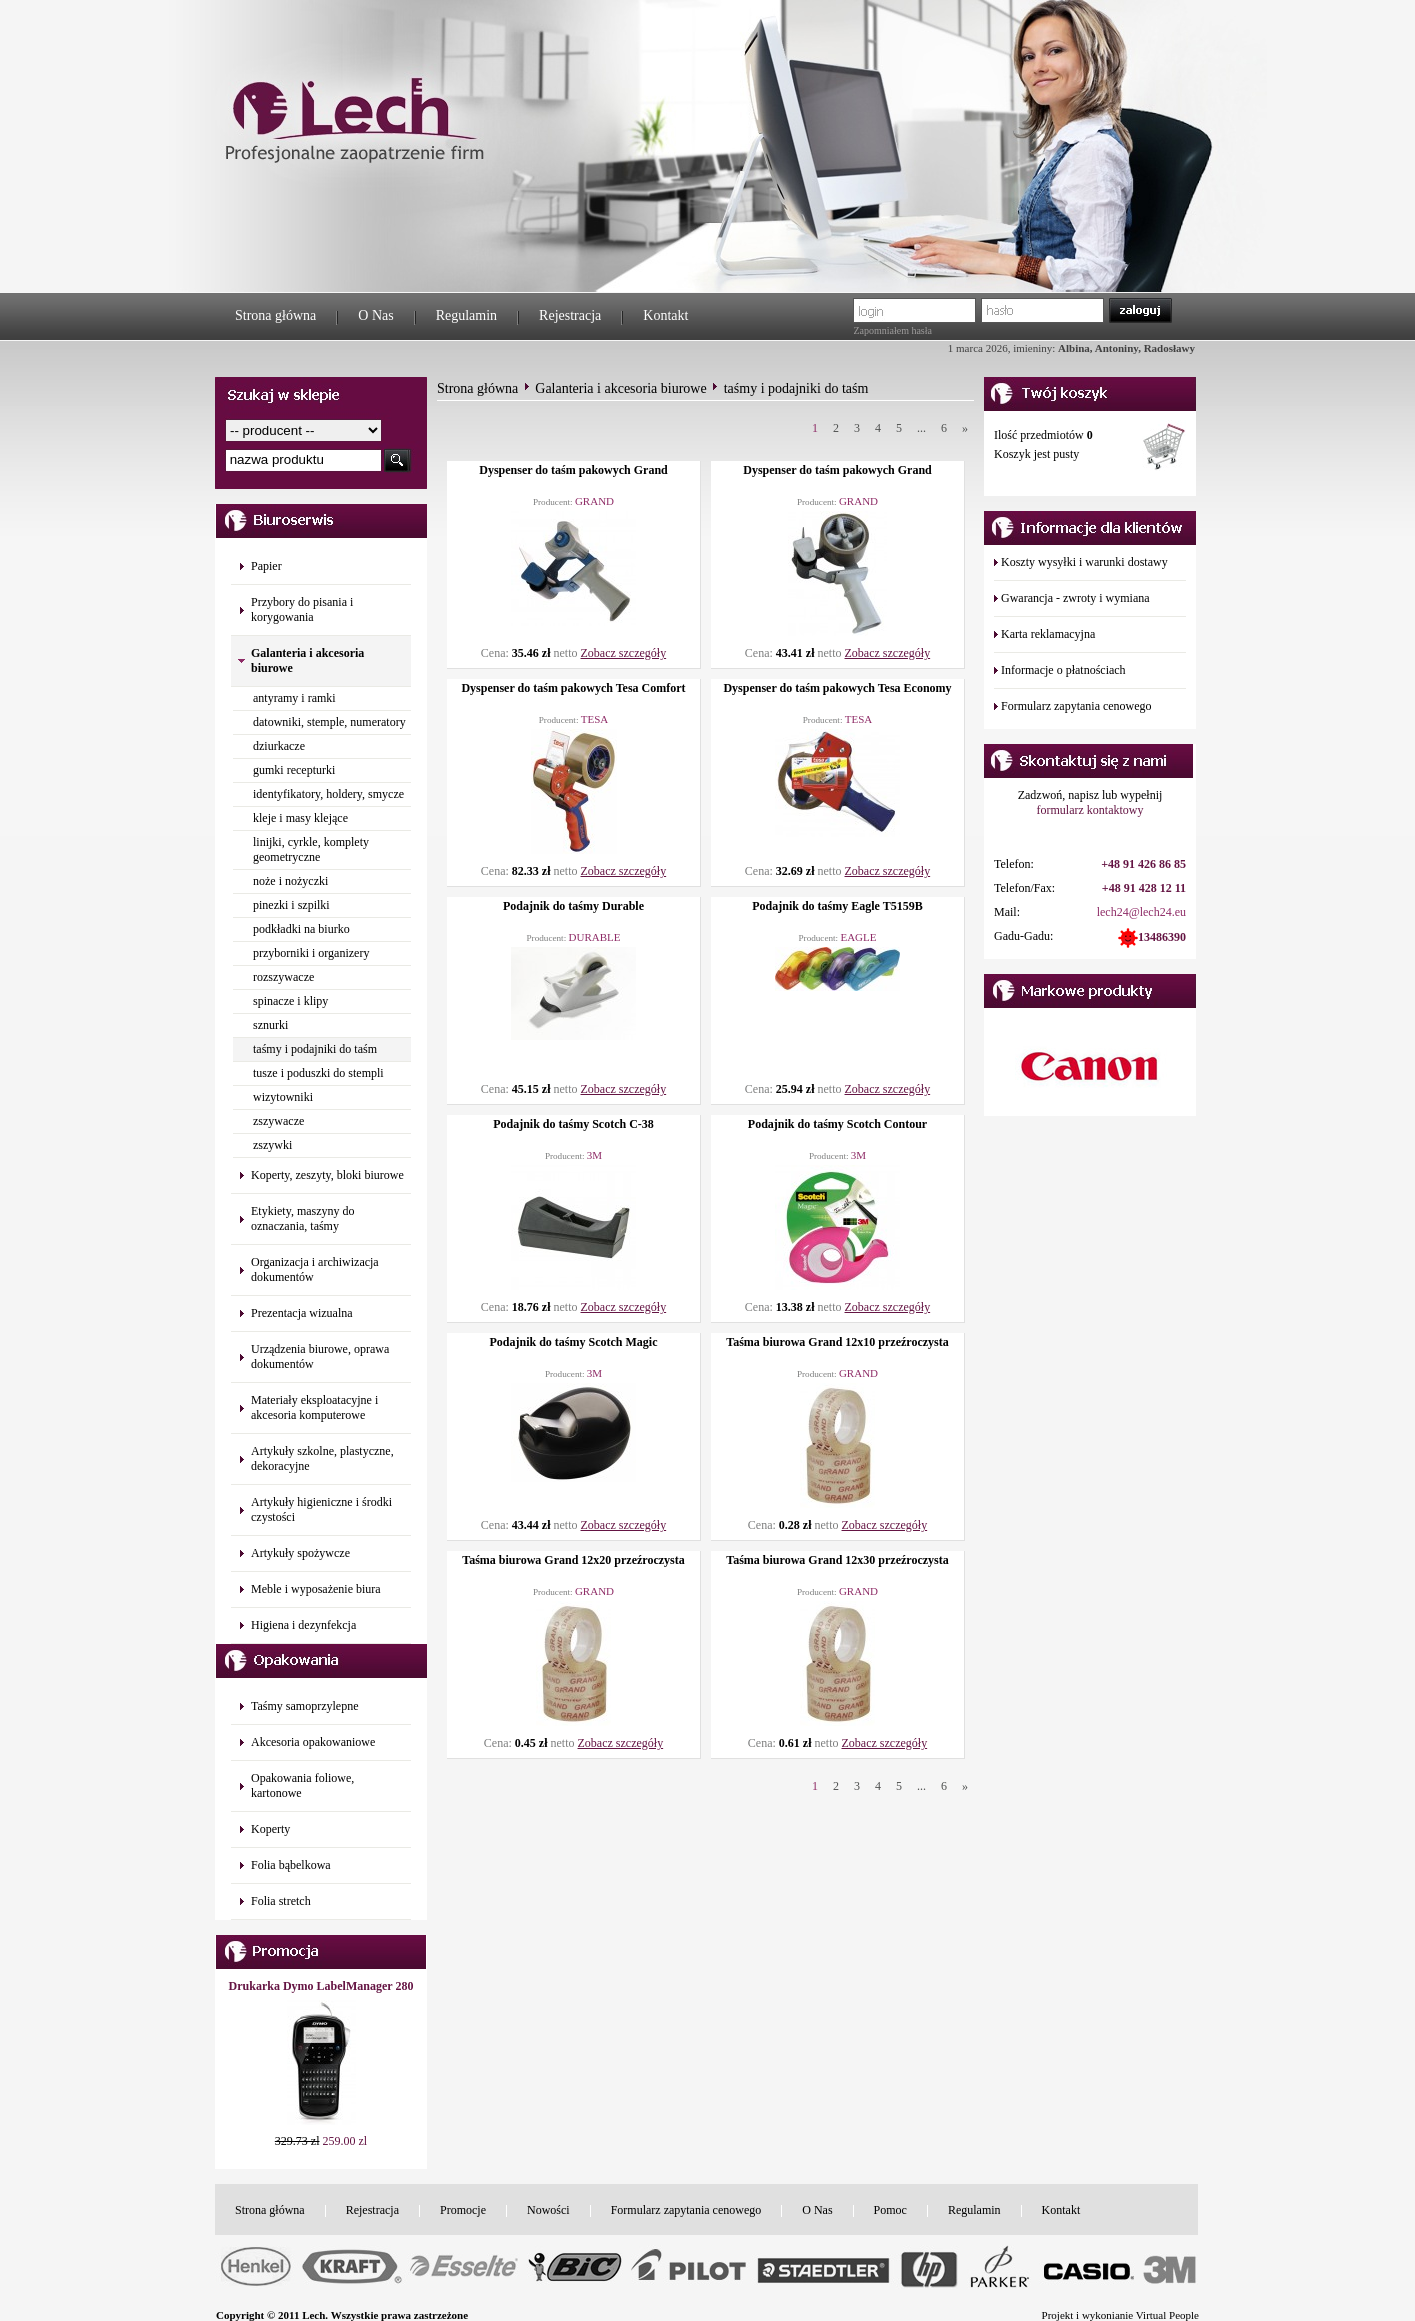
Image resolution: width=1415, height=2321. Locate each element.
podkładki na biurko (301, 929)
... (921, 428)
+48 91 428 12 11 (1144, 888)
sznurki (270, 1025)
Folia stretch (281, 1901)
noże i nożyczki (290, 881)
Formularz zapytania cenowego (1076, 706)
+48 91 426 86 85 (1143, 864)
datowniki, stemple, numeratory (329, 722)
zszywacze (278, 1121)
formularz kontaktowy (1090, 810)
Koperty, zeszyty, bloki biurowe (327, 1175)
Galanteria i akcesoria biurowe (620, 388)
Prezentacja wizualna (302, 1313)
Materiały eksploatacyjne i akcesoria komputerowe (314, 1407)
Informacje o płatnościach (1063, 670)
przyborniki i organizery (311, 953)
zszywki (272, 1145)
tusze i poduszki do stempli (318, 1073)
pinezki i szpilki (291, 905)
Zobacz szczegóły (624, 653)
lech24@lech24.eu (1141, 912)
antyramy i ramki (294, 698)
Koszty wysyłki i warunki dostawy (1084, 562)
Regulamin (466, 315)
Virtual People (1167, 2315)
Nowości (548, 2210)
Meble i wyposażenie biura (316, 1589)
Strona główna (275, 315)
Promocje (463, 2210)
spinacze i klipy (290, 1001)
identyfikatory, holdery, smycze (328, 794)
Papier (266, 566)
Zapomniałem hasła (892, 330)
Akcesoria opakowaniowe (313, 1742)
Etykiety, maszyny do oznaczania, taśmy (303, 1218)
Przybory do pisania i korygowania (302, 609)
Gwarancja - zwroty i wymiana (1075, 598)
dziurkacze (279, 746)
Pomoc (890, 2210)
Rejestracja (570, 315)
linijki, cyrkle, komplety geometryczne (311, 849)
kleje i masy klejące (300, 818)
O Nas (375, 315)
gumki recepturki (294, 770)
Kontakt (665, 315)
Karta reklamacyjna (1048, 634)
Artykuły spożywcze (300, 1553)
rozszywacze (283, 977)
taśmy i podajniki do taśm (315, 1049)
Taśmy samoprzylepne (304, 1706)
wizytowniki (283, 1097)
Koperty (270, 1829)
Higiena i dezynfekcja (303, 1625)
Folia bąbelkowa (291, 1865)
